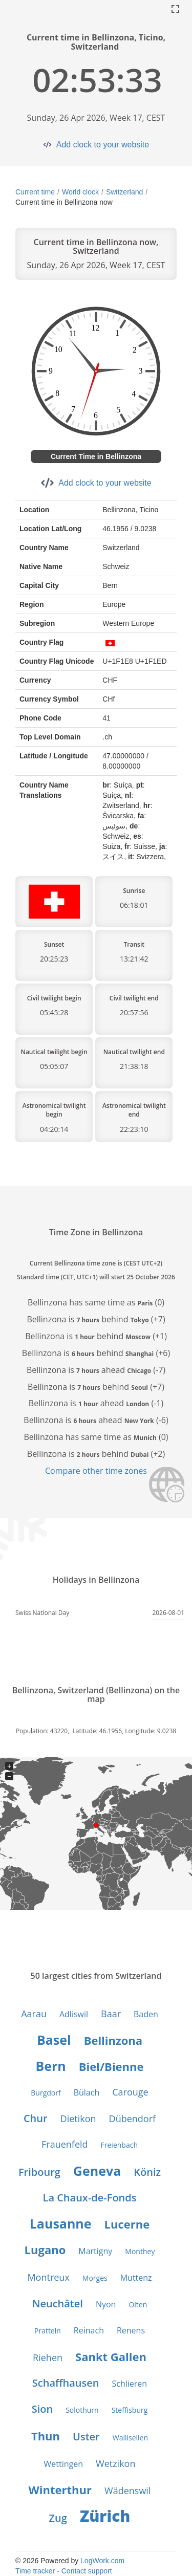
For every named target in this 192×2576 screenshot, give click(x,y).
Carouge (130, 2092)
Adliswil (73, 2014)
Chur (36, 2118)
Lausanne (61, 2223)
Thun (45, 2435)
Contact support (86, 2571)
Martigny (95, 2251)
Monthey (140, 2251)
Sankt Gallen (110, 2356)
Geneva (97, 2170)
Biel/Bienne (111, 2066)
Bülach (87, 2092)
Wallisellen (130, 2437)
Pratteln (47, 2330)
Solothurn (82, 2410)
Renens (131, 2330)
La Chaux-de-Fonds (90, 2197)
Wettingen (63, 2464)
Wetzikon (115, 2463)
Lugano (45, 2249)
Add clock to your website (102, 144)
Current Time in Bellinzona (96, 456)
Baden (146, 2014)
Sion (42, 2409)
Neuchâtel (57, 2303)
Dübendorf (132, 2118)
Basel (54, 2039)
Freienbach (119, 2145)
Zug (58, 2518)
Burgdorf (45, 2093)
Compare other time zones (96, 1470)
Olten (138, 2304)
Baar (111, 2013)
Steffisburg (130, 2410)
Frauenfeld (64, 2144)
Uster (86, 2436)
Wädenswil (127, 2490)
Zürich (105, 2515)
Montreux (48, 2277)
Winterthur (60, 2489)
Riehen (47, 2357)
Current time (35, 192)
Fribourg (39, 2172)
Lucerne (127, 2224)
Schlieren (129, 2383)
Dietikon (78, 2118)
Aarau (34, 2013)
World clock (80, 192)
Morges (95, 2278)
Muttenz (136, 2277)
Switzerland (124, 192)
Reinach (89, 2330)
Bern (50, 2066)
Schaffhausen (65, 2383)
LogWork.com (102, 2561)
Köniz (147, 2172)
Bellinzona (113, 2040)
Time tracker (35, 2571)
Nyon (106, 2304)
